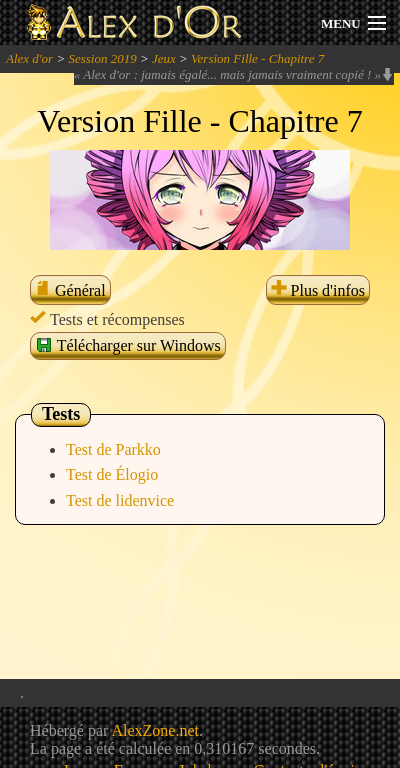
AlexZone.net (155, 730)
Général (70, 290)
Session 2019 (102, 58)
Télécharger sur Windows (128, 345)
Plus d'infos (318, 290)
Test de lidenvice (120, 500)
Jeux (164, 58)
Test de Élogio (112, 474)
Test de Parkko (113, 449)
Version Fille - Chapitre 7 (257, 58)
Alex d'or (29, 58)
